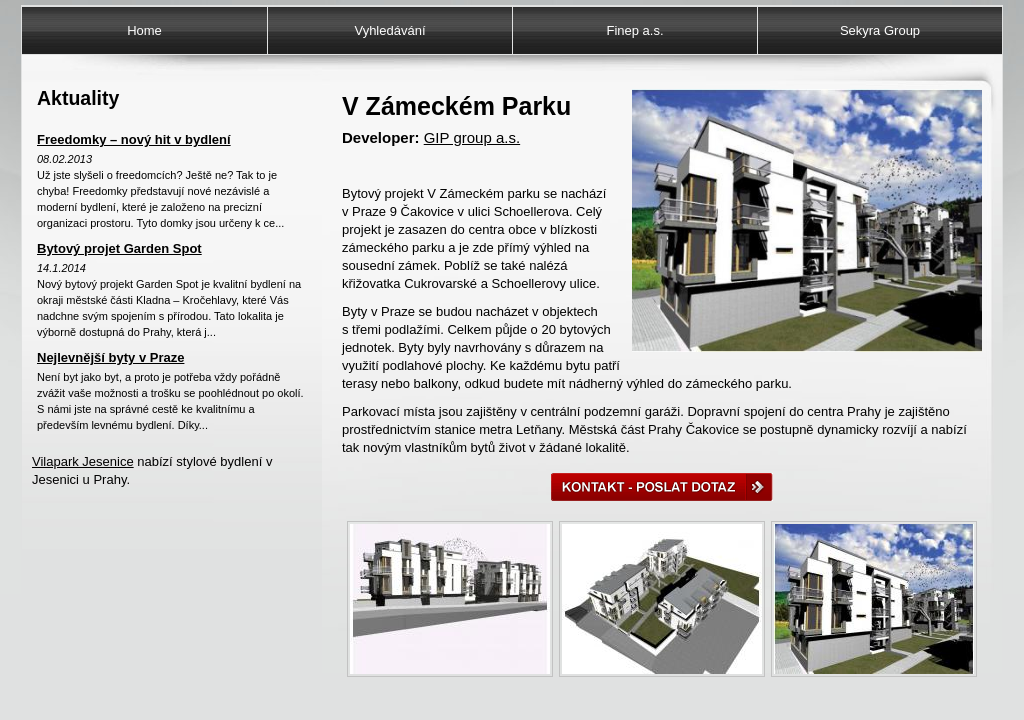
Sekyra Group (880, 30)
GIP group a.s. (472, 137)
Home (144, 30)
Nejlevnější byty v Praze (110, 357)
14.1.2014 (61, 268)
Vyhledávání (389, 30)
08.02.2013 (64, 159)
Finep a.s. (634, 30)
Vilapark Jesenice (83, 461)
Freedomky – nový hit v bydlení (134, 139)
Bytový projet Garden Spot (119, 248)
